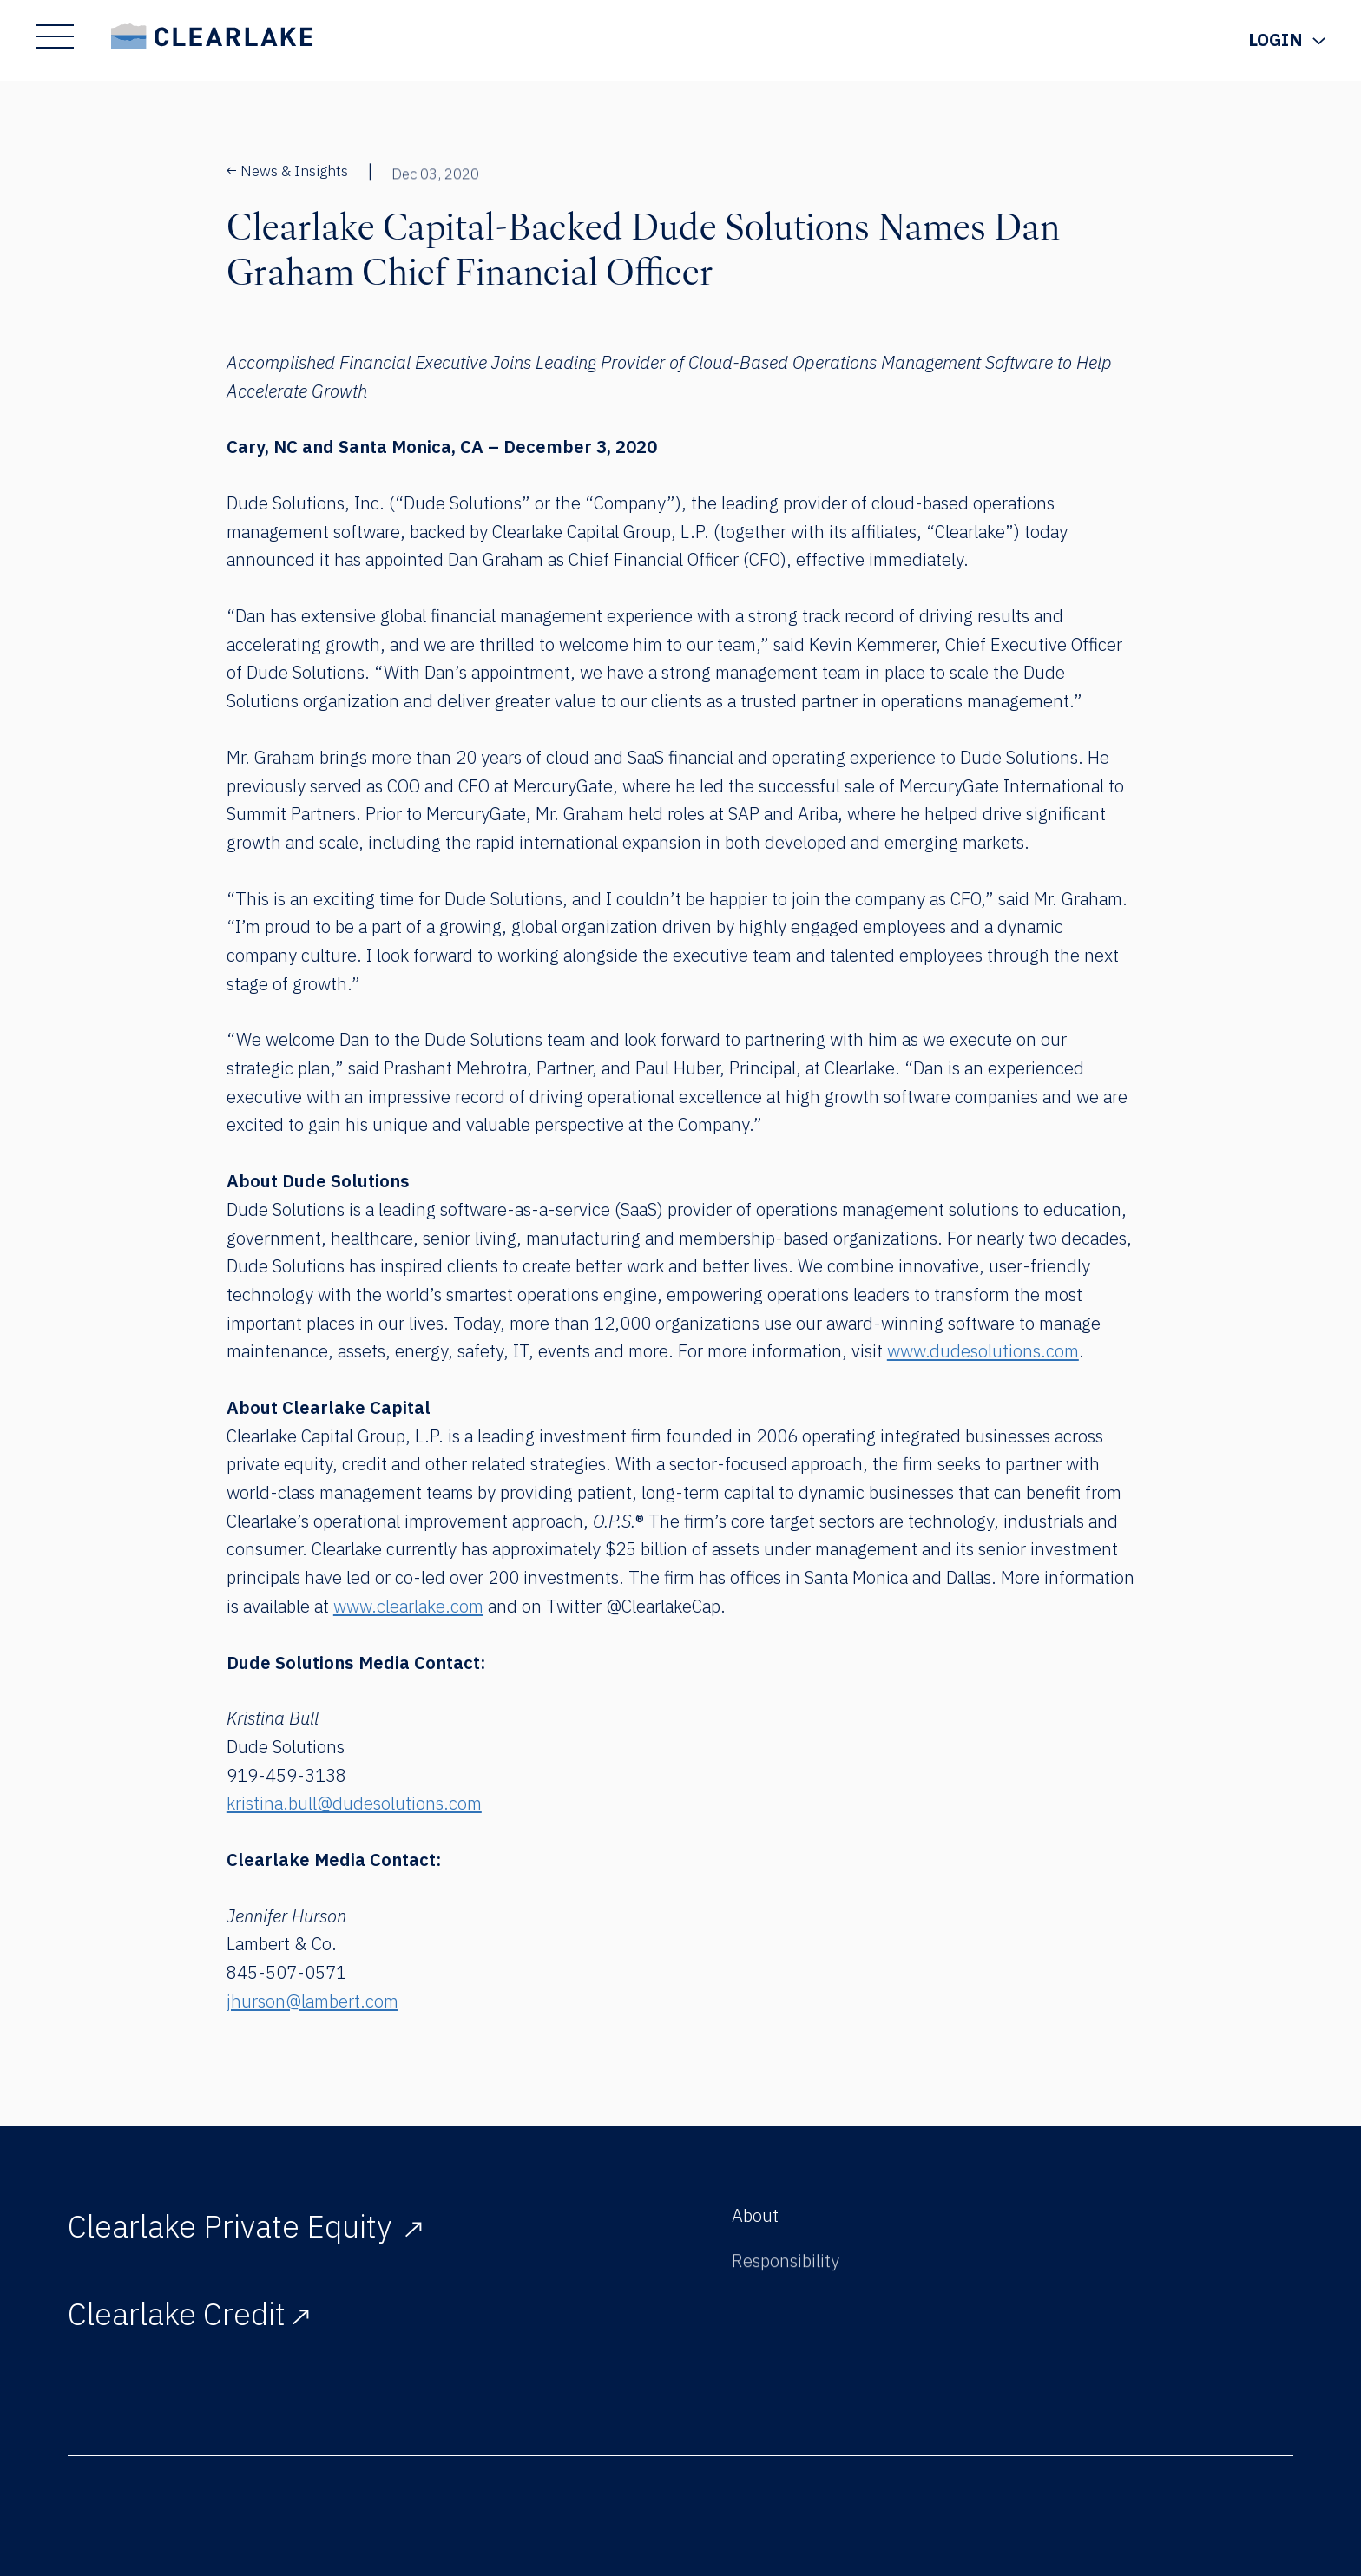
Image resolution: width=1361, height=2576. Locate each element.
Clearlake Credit (188, 2318)
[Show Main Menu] (55, 36)
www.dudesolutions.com (983, 1351)
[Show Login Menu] (1286, 40)
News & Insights (288, 171)
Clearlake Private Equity (245, 2226)
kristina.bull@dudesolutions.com (354, 1803)
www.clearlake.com (408, 1606)
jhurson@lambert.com (312, 2001)
